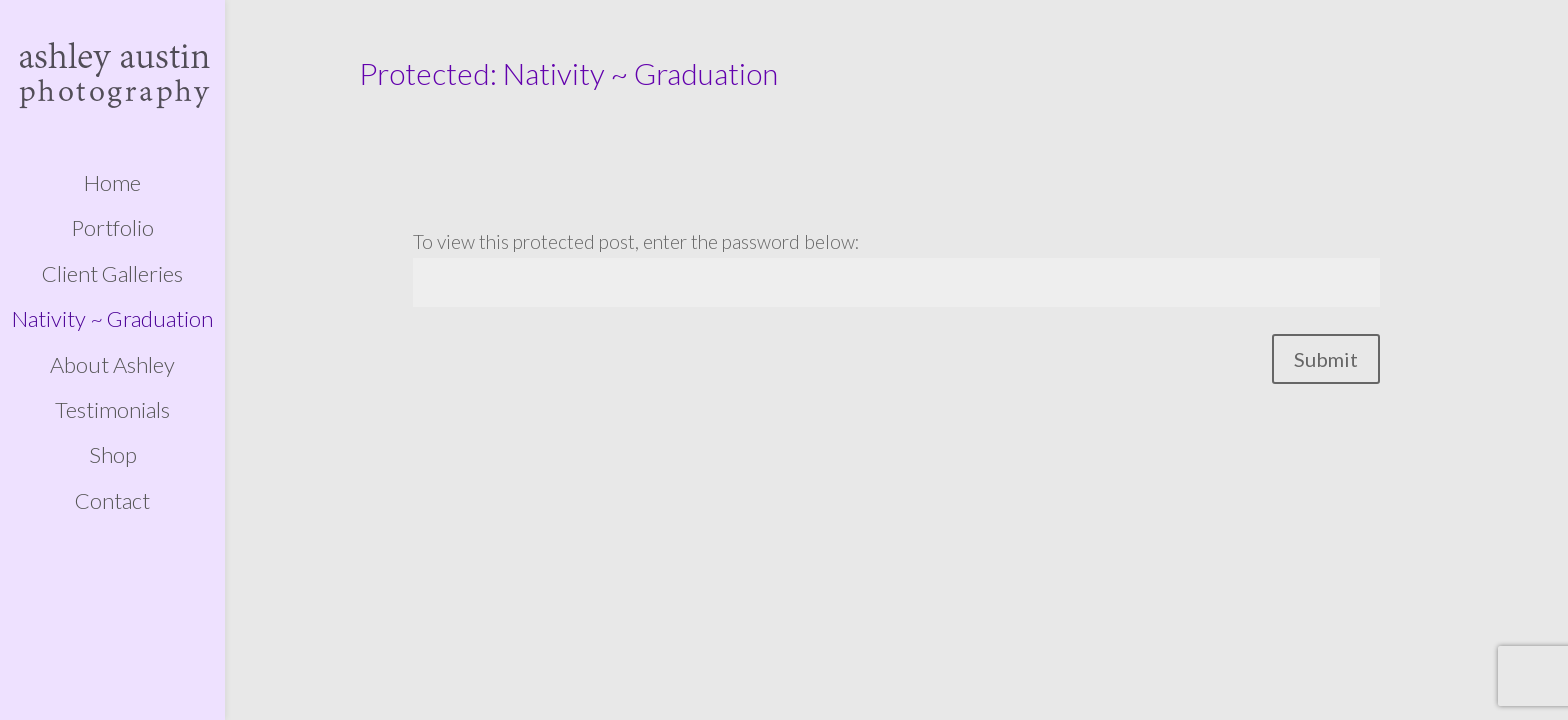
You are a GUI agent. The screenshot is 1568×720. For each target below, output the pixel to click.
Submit (1326, 359)
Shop (113, 455)
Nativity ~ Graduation (112, 319)
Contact (112, 501)
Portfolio (112, 228)
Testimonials (112, 410)
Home (112, 183)
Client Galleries (112, 274)
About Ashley (112, 365)
